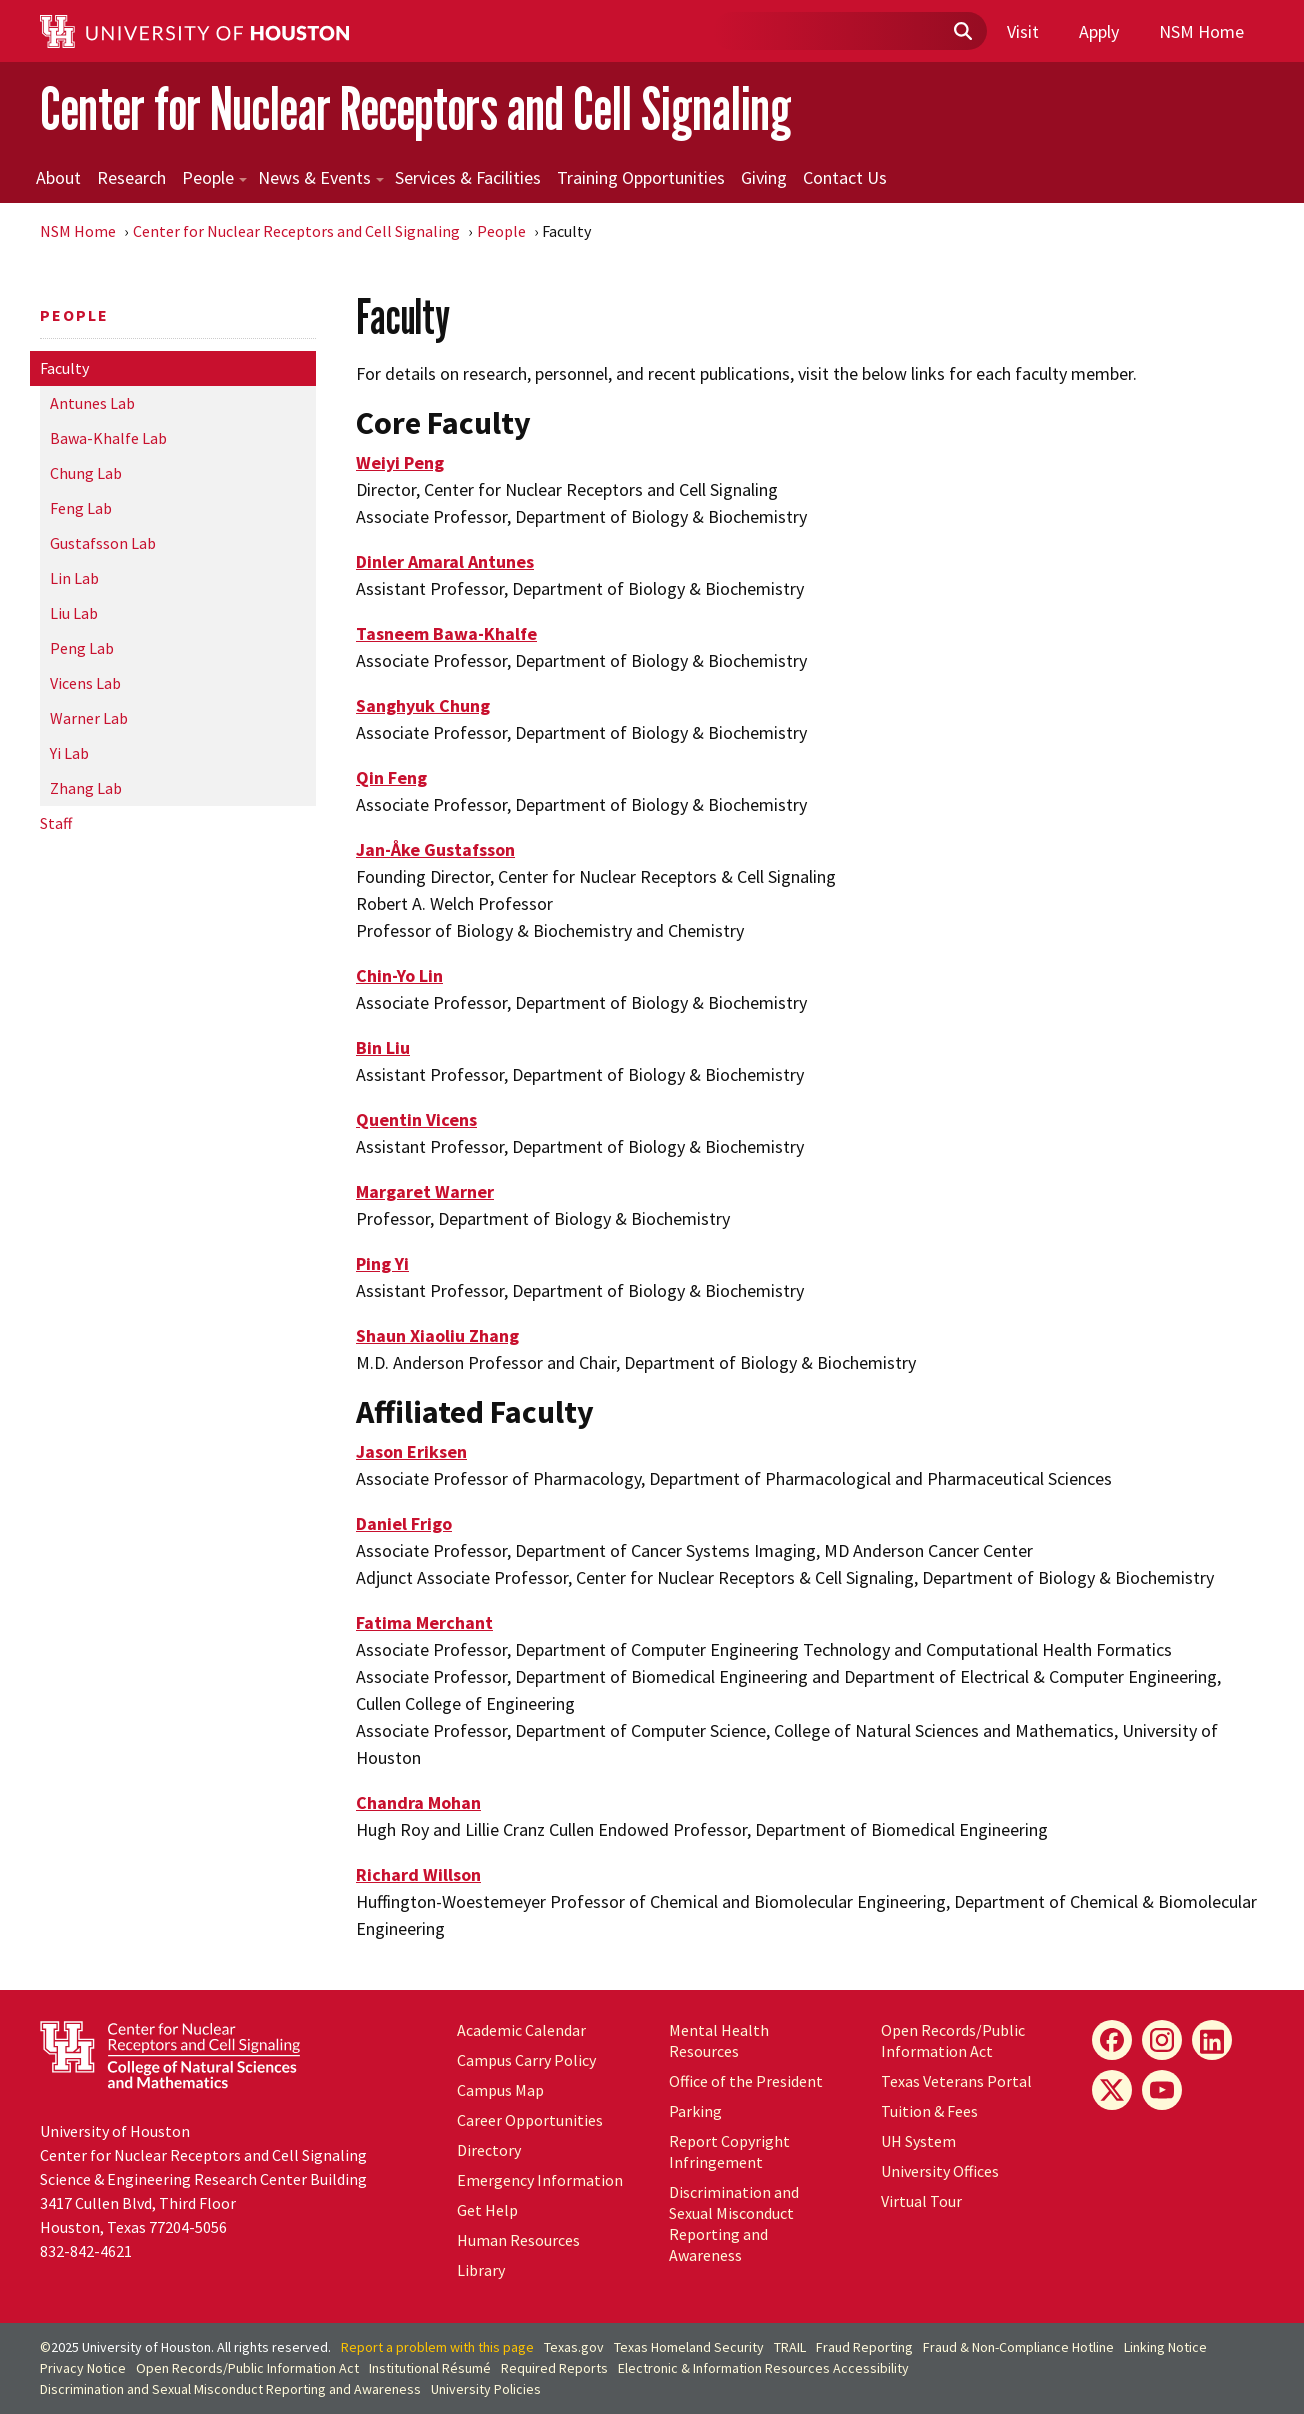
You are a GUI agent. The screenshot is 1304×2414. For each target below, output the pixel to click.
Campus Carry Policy (526, 2060)
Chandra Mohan (418, 1802)
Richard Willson (418, 1874)
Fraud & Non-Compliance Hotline (1018, 2347)
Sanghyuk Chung (423, 705)
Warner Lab (89, 718)
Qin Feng (391, 777)
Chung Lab (86, 473)
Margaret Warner (425, 1191)
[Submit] (962, 32)
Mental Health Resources (719, 2040)
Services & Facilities (468, 177)
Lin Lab (74, 578)
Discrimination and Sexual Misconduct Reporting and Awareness (734, 2223)
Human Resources (518, 2240)
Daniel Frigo (404, 1523)
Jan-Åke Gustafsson (435, 849)
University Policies (486, 2389)
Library (481, 2270)
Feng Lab (81, 508)
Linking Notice (1165, 2347)
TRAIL (790, 2347)
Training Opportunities (641, 177)
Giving (764, 177)
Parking (695, 2111)
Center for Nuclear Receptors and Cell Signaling (416, 108)
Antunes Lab (92, 403)
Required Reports (554, 2368)
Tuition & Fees (929, 2111)
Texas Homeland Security (689, 2347)
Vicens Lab (85, 683)
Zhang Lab (86, 788)
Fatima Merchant (424, 1622)
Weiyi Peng (400, 462)
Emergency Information (540, 2180)
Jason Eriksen (411, 1451)
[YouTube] (1162, 2090)
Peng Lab (82, 648)
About (58, 177)
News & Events (321, 177)
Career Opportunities (530, 2120)
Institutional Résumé (430, 2368)
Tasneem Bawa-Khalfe (446, 633)
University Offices (940, 2171)
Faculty (64, 368)
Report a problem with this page (437, 2347)
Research (131, 177)
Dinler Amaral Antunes (445, 561)
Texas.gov (574, 2347)
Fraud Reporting (864, 2347)
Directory (489, 2150)
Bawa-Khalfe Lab (108, 438)
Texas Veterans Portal (956, 2081)
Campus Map (500, 2090)
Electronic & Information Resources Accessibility (763, 2368)
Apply (1099, 31)
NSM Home (1201, 31)
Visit (1023, 31)
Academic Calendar (521, 2030)
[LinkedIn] (1212, 2040)
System (918, 2141)
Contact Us (845, 177)
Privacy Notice (83, 2368)
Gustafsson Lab (103, 543)
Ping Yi (382, 1263)
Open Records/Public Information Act (953, 2040)
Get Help (487, 2210)
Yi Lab (69, 753)
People (214, 177)
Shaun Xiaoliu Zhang (437, 1335)
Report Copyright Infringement (729, 2151)
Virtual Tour (921, 2201)
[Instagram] (1162, 2040)
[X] (1112, 2090)
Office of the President (746, 2081)
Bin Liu (383, 1047)
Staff (56, 823)
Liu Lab (74, 613)
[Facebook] (1112, 2040)
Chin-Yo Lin (399, 975)
